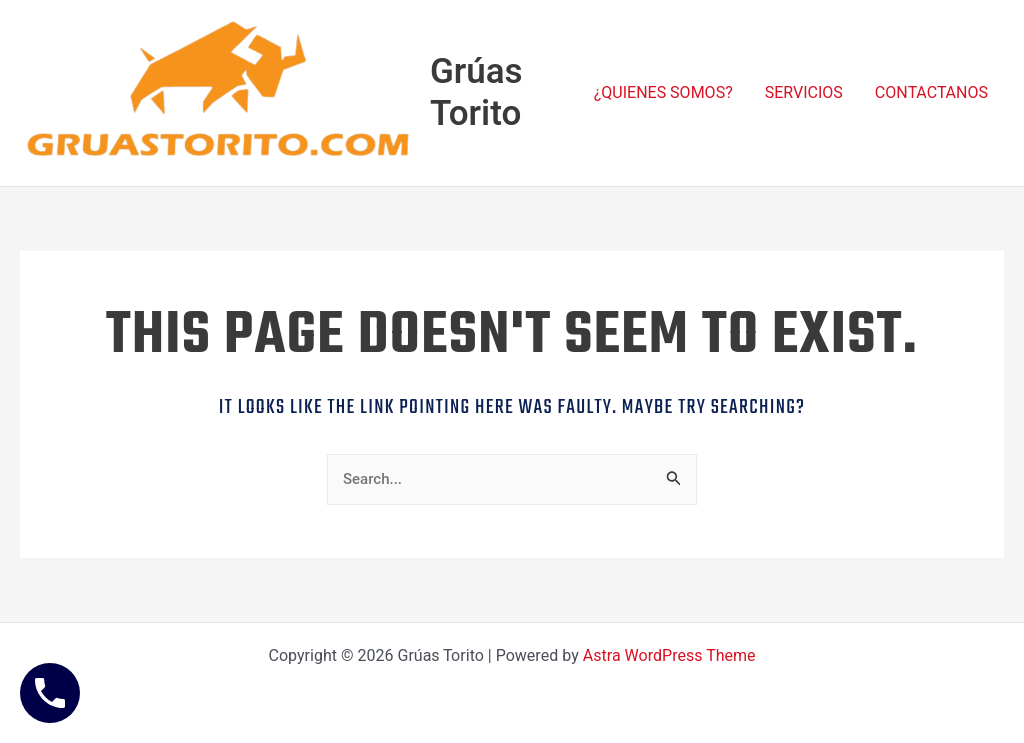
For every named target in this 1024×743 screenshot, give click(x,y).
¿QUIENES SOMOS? (663, 93)
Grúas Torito (476, 93)
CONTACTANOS (931, 93)
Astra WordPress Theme (669, 656)
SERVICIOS (804, 93)
